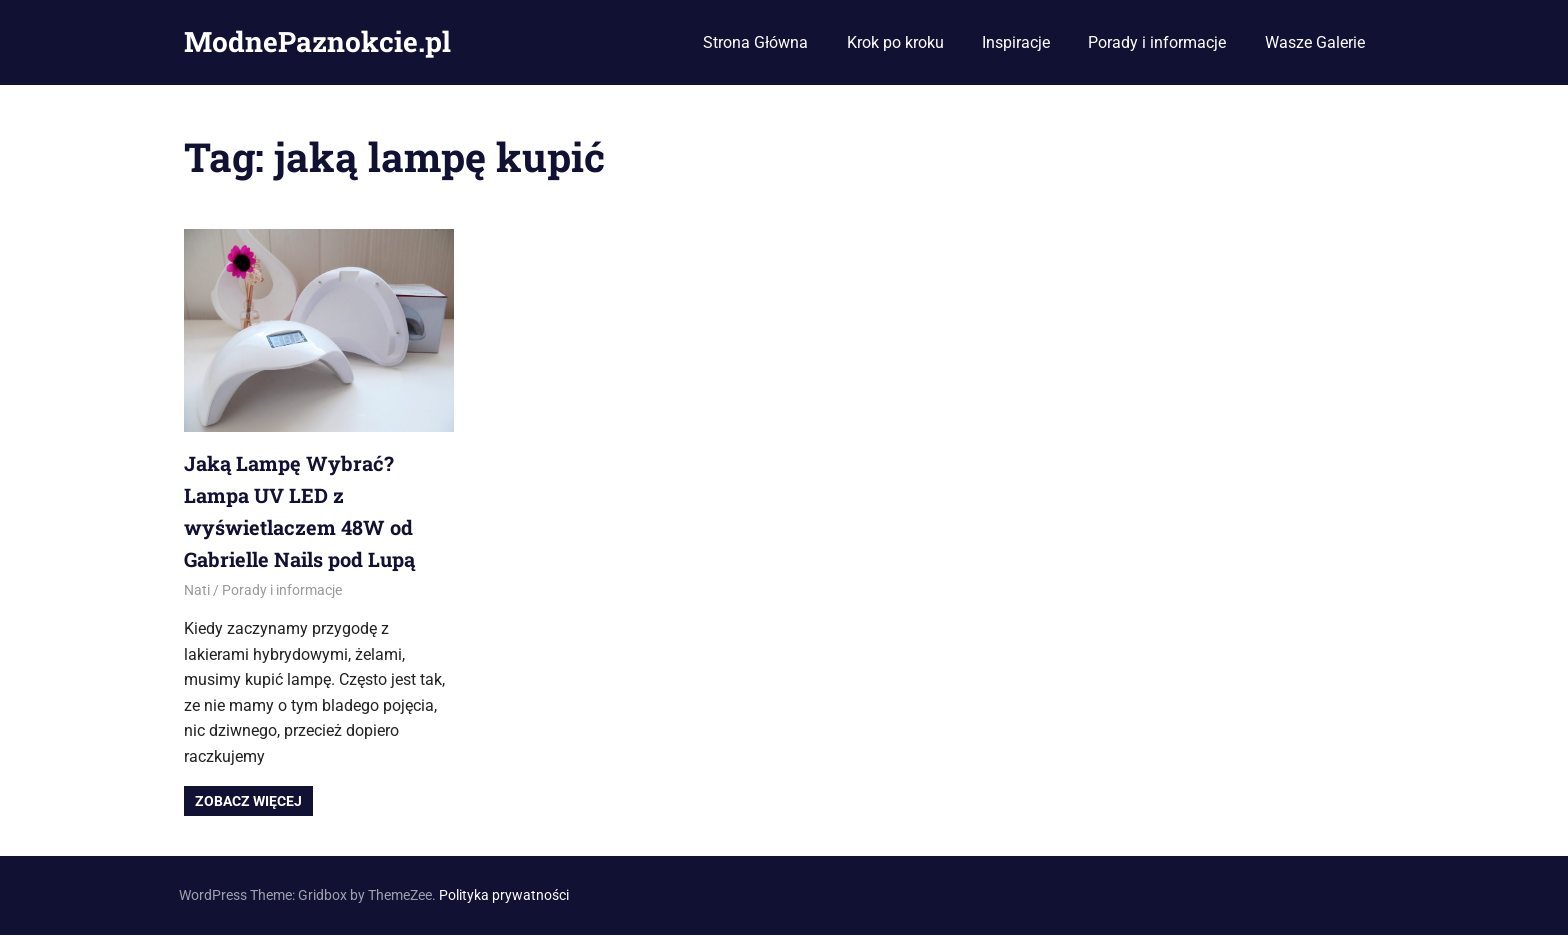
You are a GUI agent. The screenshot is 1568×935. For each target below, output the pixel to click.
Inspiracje (1016, 42)
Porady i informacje (1157, 42)
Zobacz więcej (248, 801)
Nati (197, 590)
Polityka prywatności (504, 895)
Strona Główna (755, 42)
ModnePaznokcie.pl (317, 41)
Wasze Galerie (1315, 42)
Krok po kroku (895, 42)
